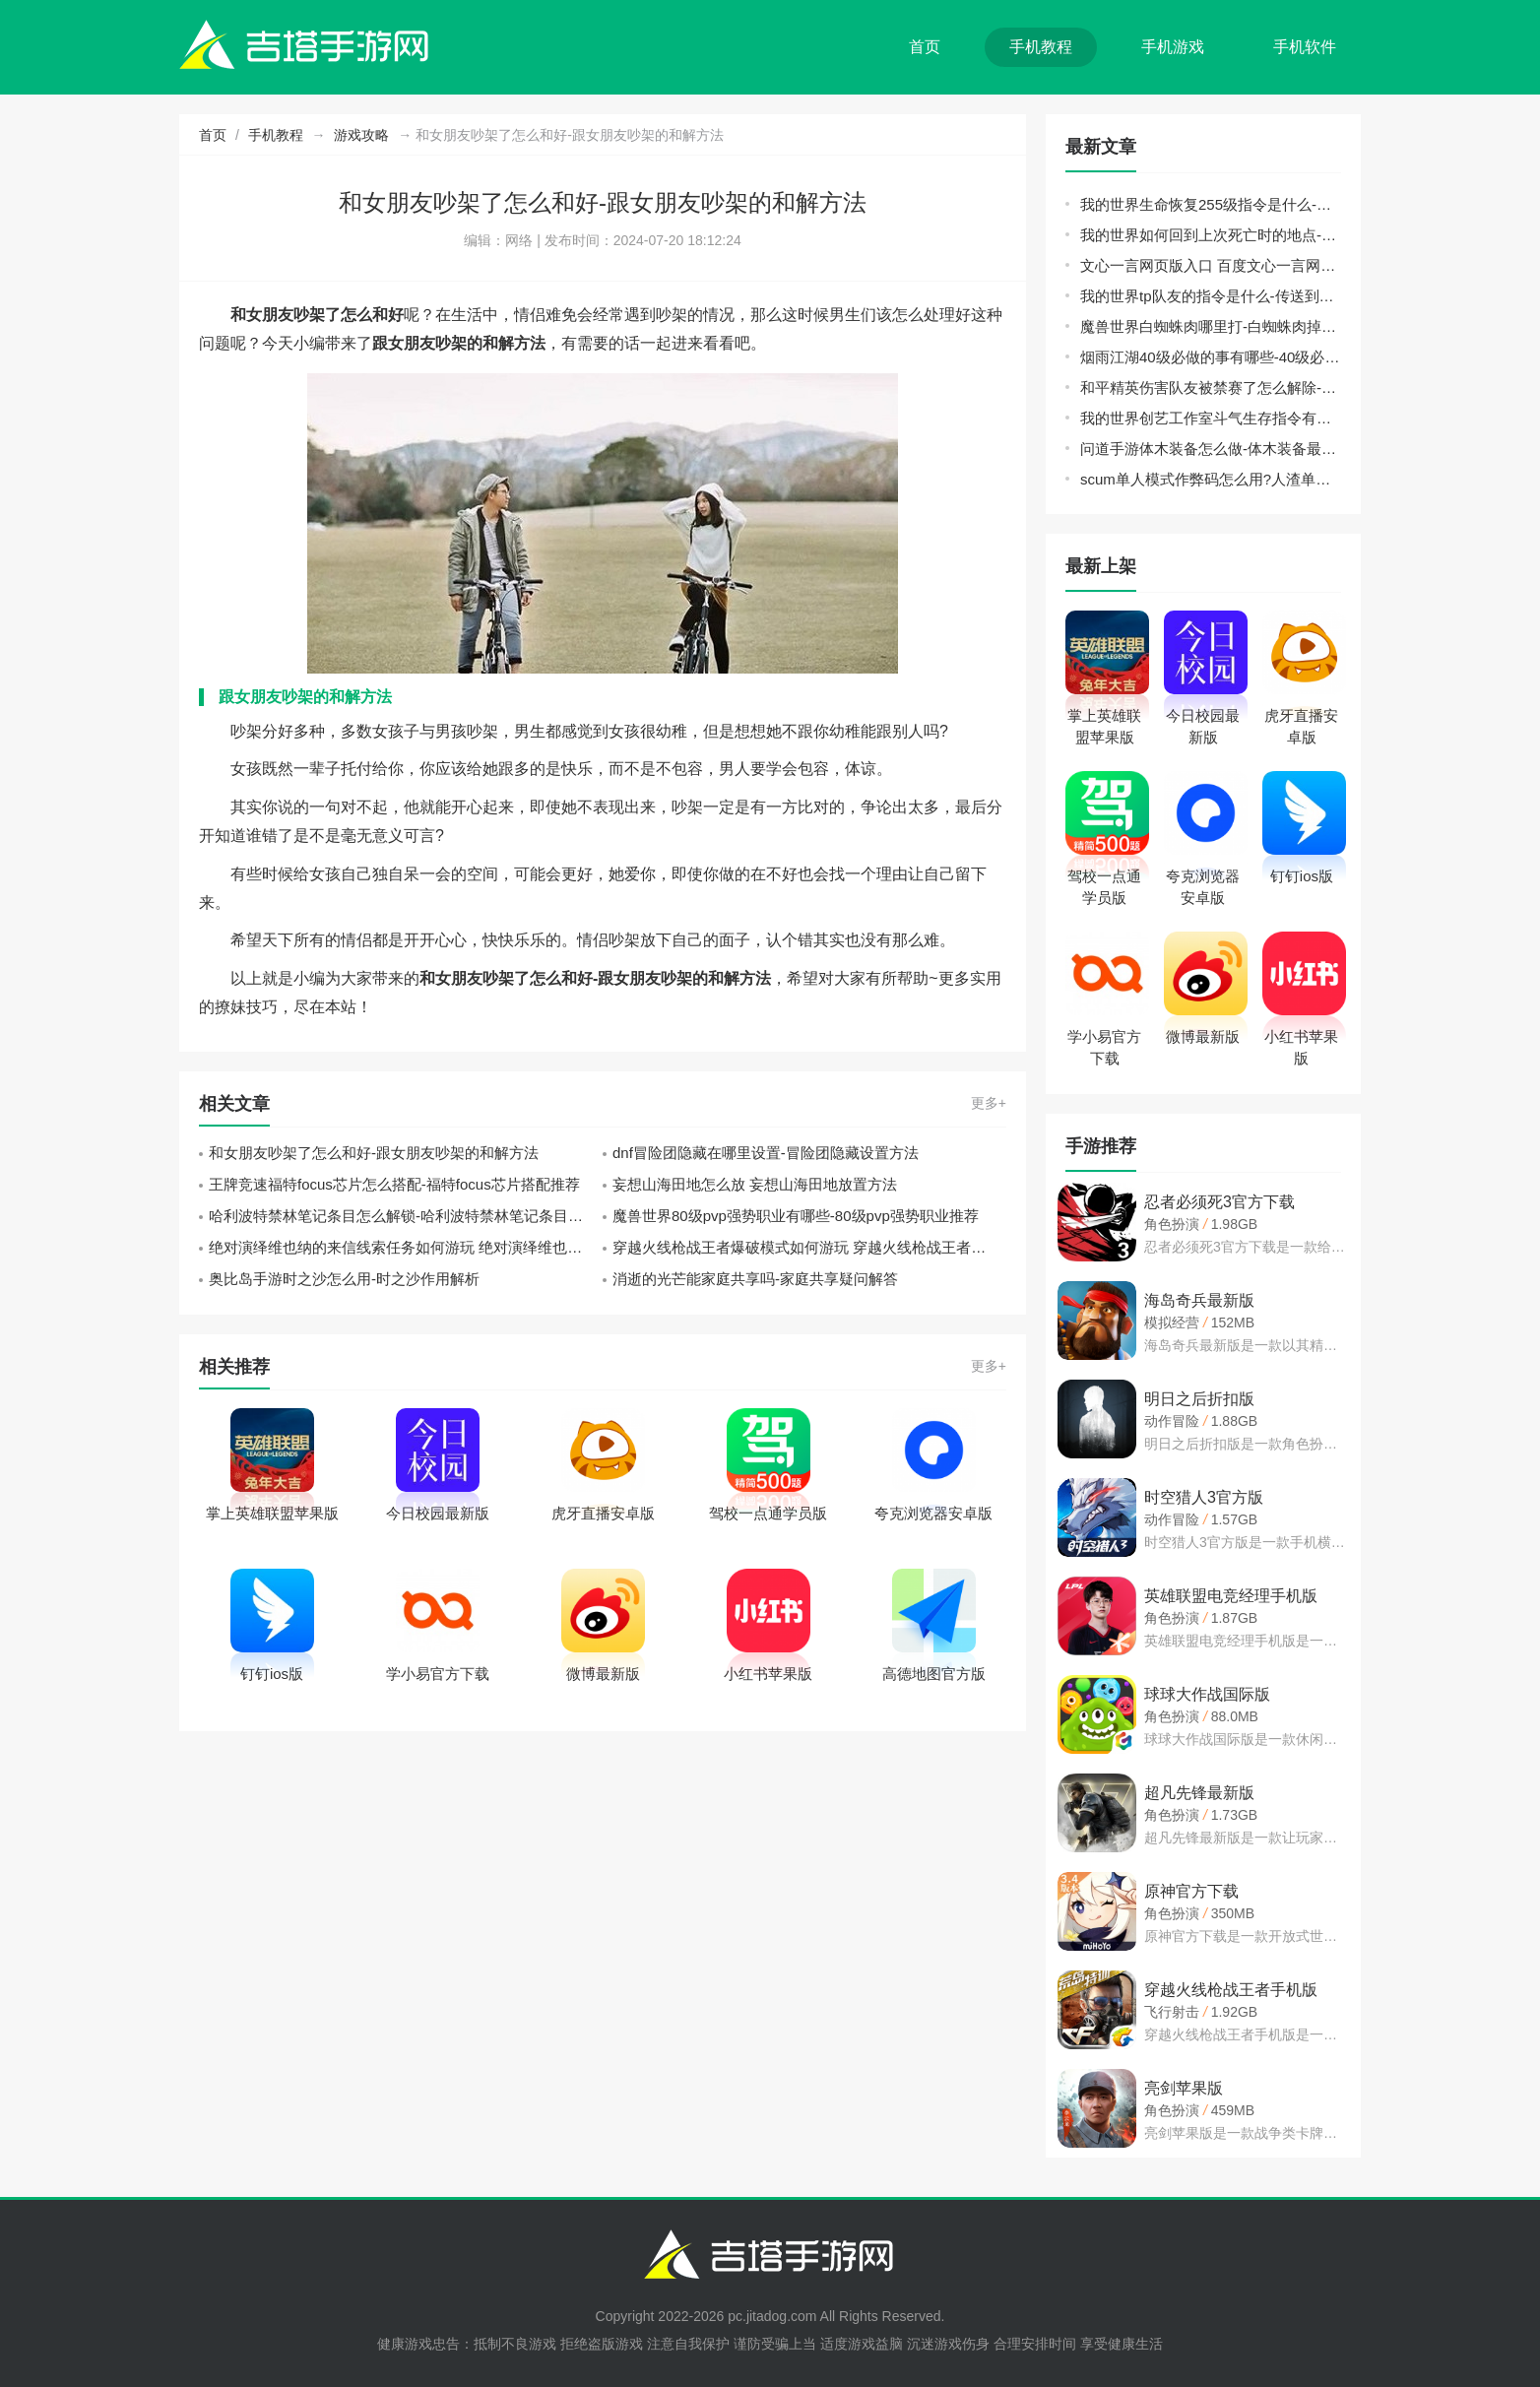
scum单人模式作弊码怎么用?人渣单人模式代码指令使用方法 (1210, 479)
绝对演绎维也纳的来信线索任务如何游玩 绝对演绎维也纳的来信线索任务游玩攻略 (406, 1247)
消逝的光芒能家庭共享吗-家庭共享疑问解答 (755, 1278)
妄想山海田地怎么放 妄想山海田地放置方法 (754, 1184)
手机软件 (1304, 46)
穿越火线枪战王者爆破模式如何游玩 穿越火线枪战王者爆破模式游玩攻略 (809, 1247)
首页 (924, 46)
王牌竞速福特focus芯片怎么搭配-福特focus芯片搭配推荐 (394, 1184)
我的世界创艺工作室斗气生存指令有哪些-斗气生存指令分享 (1210, 418)
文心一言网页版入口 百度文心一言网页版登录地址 (1210, 265)
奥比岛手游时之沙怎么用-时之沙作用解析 (344, 1278)
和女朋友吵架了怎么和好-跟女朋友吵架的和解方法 (374, 1152)
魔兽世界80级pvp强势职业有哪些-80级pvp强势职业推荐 (795, 1215)
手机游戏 (1172, 46)
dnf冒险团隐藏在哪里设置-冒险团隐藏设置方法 (765, 1152)
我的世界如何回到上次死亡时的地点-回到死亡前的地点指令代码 (1210, 234)
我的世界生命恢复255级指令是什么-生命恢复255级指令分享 (1210, 204)
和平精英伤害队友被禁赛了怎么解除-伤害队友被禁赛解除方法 (1210, 387)
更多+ (988, 1103)
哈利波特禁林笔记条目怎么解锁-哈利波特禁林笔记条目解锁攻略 (406, 1215)
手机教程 (1040, 46)
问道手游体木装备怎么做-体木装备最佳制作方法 (1210, 448)
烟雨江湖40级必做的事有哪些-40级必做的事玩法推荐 (1210, 357)
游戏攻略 (361, 135)
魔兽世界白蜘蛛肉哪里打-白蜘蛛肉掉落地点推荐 (1210, 326)
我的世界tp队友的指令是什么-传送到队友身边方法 (1210, 296)
